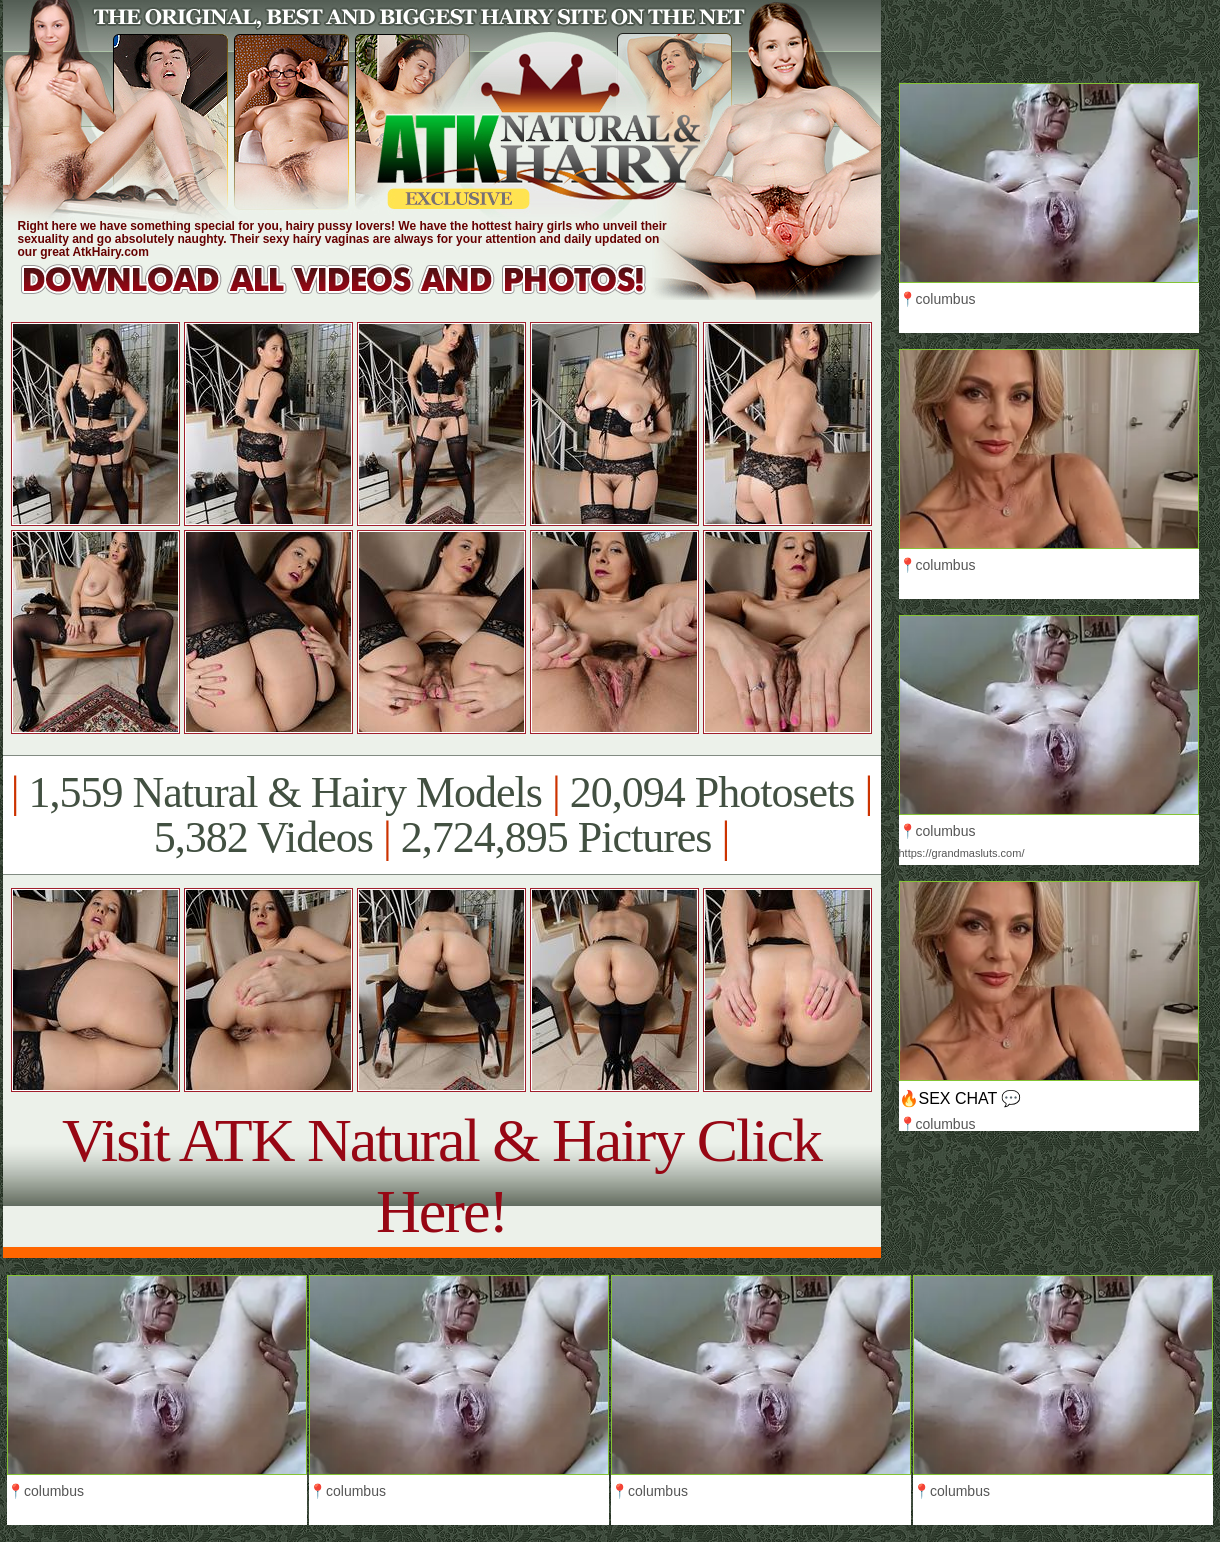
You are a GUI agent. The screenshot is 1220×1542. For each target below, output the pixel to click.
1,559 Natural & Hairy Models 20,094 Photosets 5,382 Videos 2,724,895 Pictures (441, 815)
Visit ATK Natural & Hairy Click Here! (441, 1175)
